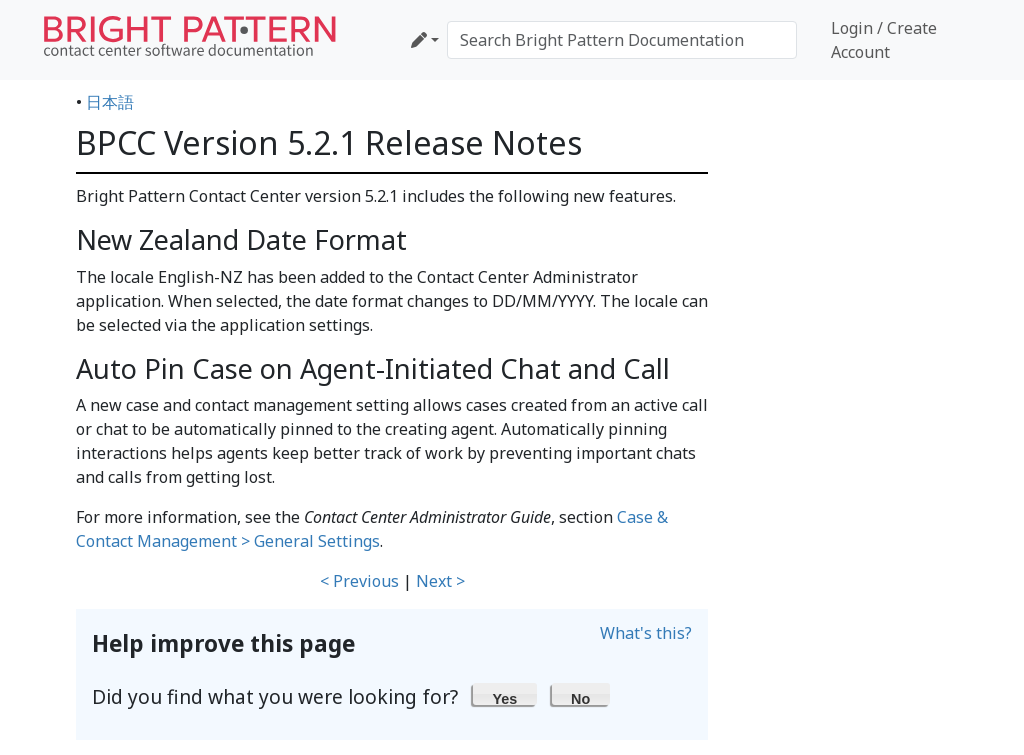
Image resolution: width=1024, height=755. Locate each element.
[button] (505, 694)
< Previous (359, 581)
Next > (440, 581)
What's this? (646, 633)
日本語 (110, 102)
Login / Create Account (884, 40)
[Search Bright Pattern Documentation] (622, 40)
